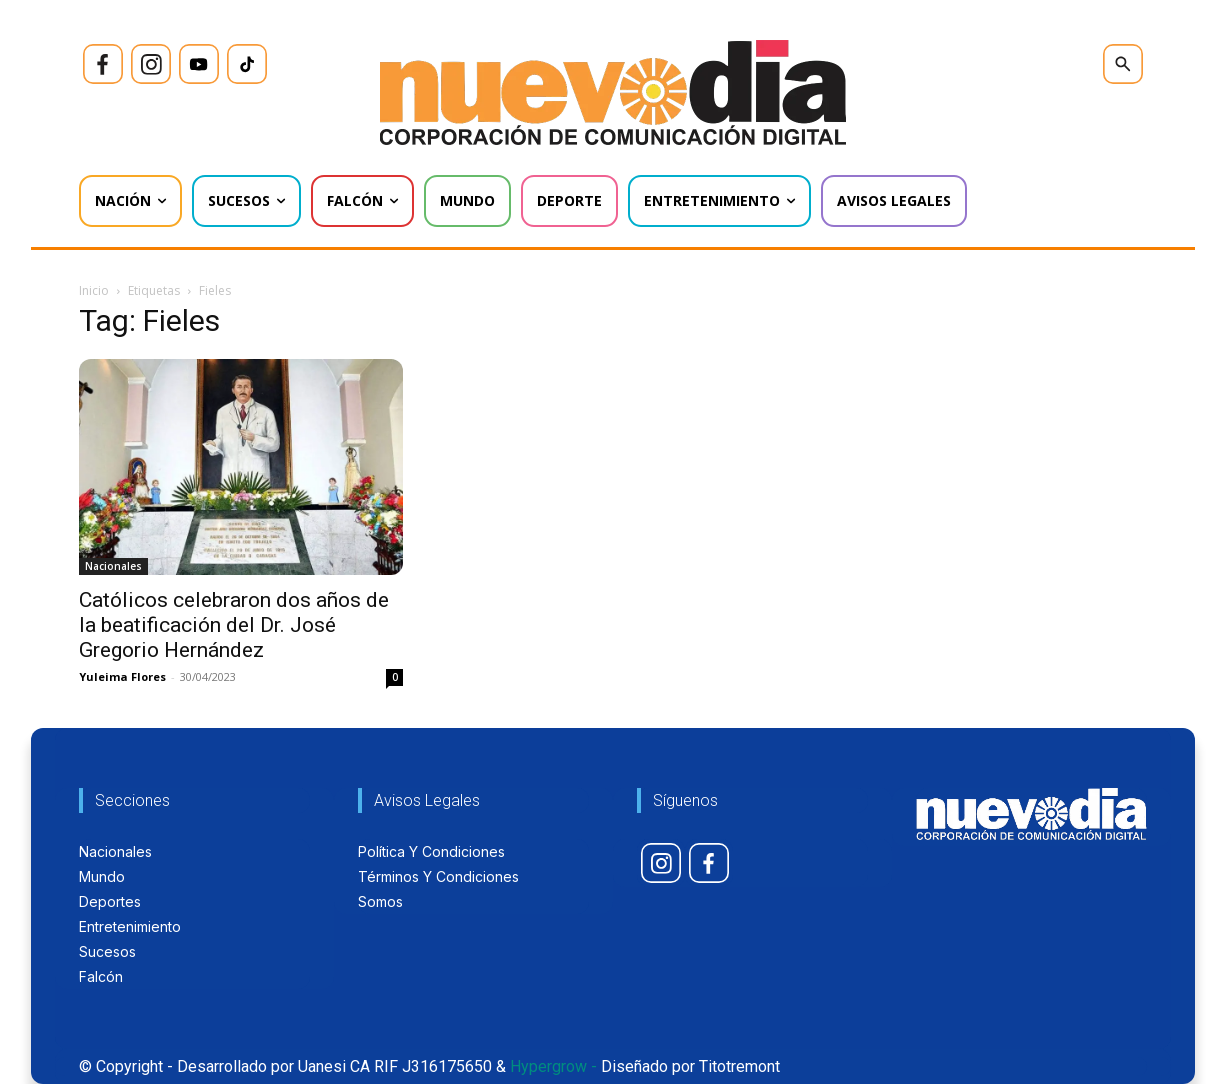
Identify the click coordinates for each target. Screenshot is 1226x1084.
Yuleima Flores (122, 676)
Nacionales (113, 566)
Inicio (94, 290)
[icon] (103, 64)
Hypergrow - (553, 1066)
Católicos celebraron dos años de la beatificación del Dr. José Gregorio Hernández (234, 625)
